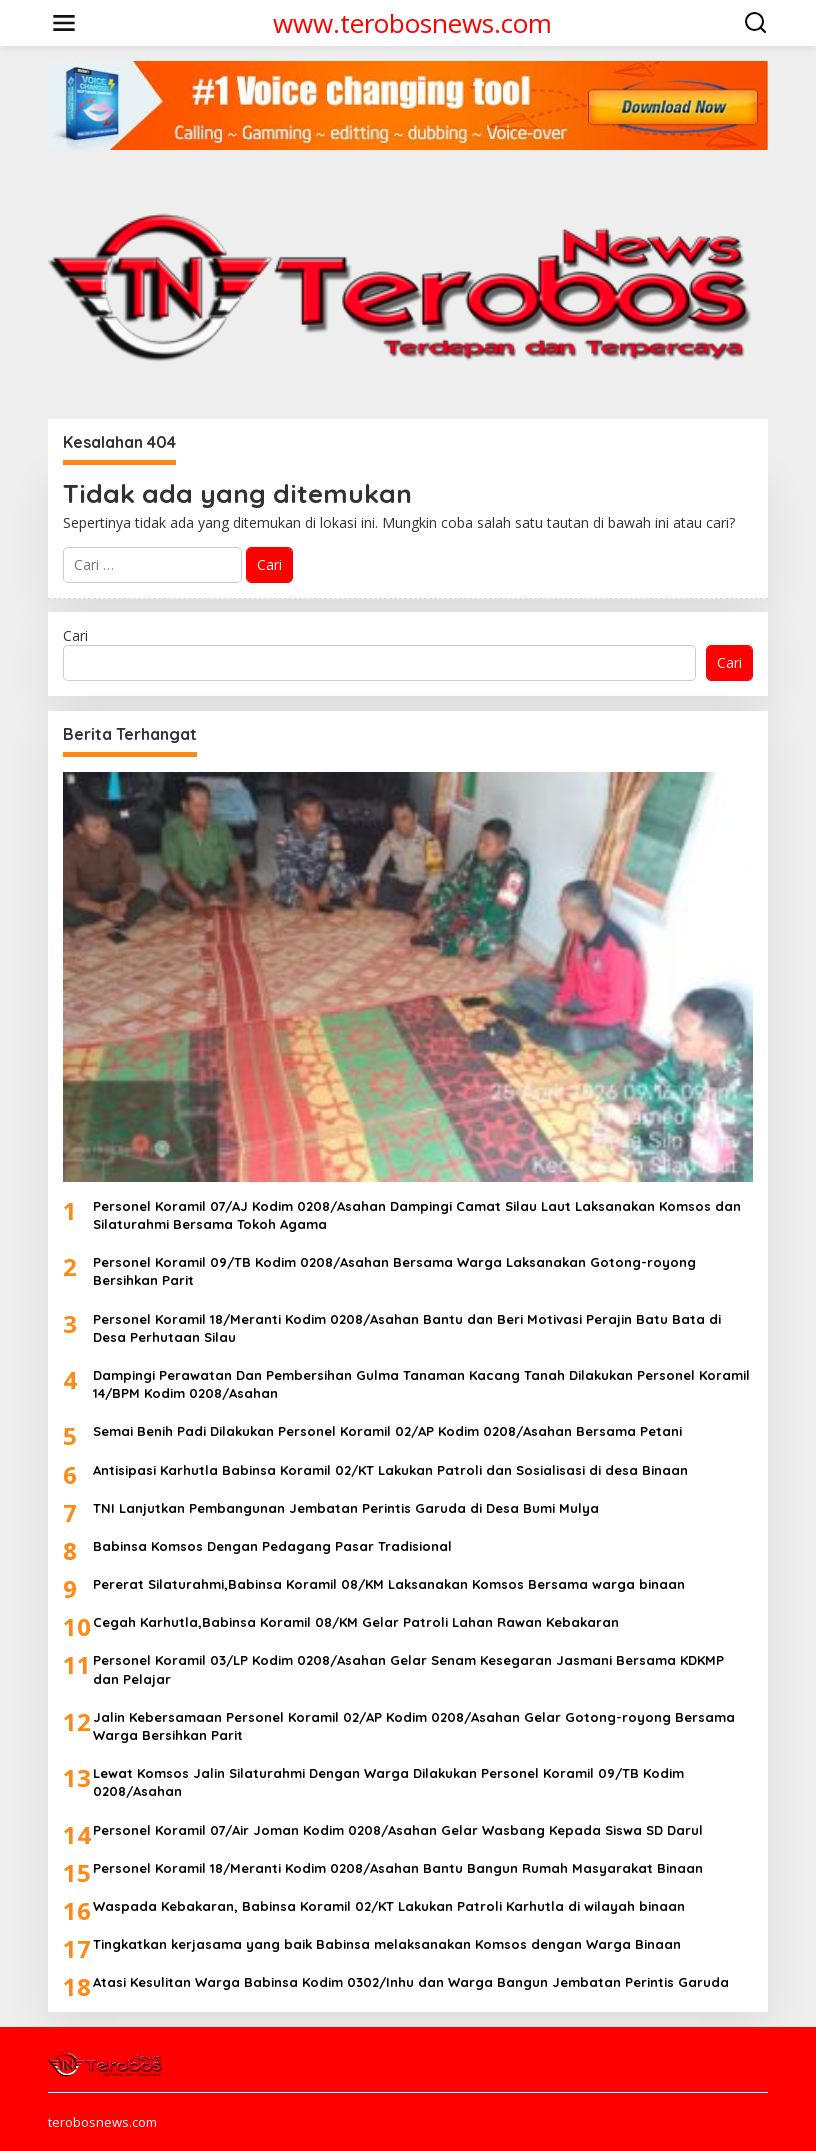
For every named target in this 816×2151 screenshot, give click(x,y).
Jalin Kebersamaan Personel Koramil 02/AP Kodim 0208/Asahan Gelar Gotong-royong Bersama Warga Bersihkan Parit (414, 1726)
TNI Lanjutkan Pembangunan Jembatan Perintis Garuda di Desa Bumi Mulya (346, 1508)
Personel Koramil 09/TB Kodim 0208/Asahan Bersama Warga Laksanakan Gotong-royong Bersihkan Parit (394, 1271)
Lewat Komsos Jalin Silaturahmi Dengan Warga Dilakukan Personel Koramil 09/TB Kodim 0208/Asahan (388, 1782)
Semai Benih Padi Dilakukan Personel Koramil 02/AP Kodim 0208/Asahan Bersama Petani (387, 1431)
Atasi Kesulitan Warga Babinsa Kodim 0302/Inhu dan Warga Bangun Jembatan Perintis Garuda (411, 1982)
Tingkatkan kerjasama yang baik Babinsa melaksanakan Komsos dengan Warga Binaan (387, 1944)
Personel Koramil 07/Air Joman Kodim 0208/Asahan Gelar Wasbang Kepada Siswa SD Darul (398, 1830)
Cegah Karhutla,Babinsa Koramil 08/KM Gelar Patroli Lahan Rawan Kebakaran (356, 1622)
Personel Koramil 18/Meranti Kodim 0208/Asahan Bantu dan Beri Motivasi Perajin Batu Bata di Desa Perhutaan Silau (407, 1328)
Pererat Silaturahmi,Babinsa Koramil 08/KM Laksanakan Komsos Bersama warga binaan (389, 1584)
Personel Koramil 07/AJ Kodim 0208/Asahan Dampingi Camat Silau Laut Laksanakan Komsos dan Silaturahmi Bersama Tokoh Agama (417, 1215)
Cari (75, 635)
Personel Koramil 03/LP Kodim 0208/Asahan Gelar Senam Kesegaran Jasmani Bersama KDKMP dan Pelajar (408, 1669)
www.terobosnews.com (412, 23)
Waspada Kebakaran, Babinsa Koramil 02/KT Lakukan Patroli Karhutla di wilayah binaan (389, 1906)
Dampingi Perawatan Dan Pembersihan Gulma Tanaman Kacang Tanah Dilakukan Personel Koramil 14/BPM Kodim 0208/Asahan (421, 1384)
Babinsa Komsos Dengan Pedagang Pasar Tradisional (272, 1546)
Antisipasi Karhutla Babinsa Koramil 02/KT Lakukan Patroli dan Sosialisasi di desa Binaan (390, 1470)
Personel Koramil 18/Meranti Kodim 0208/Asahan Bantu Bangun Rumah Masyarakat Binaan (398, 1868)
